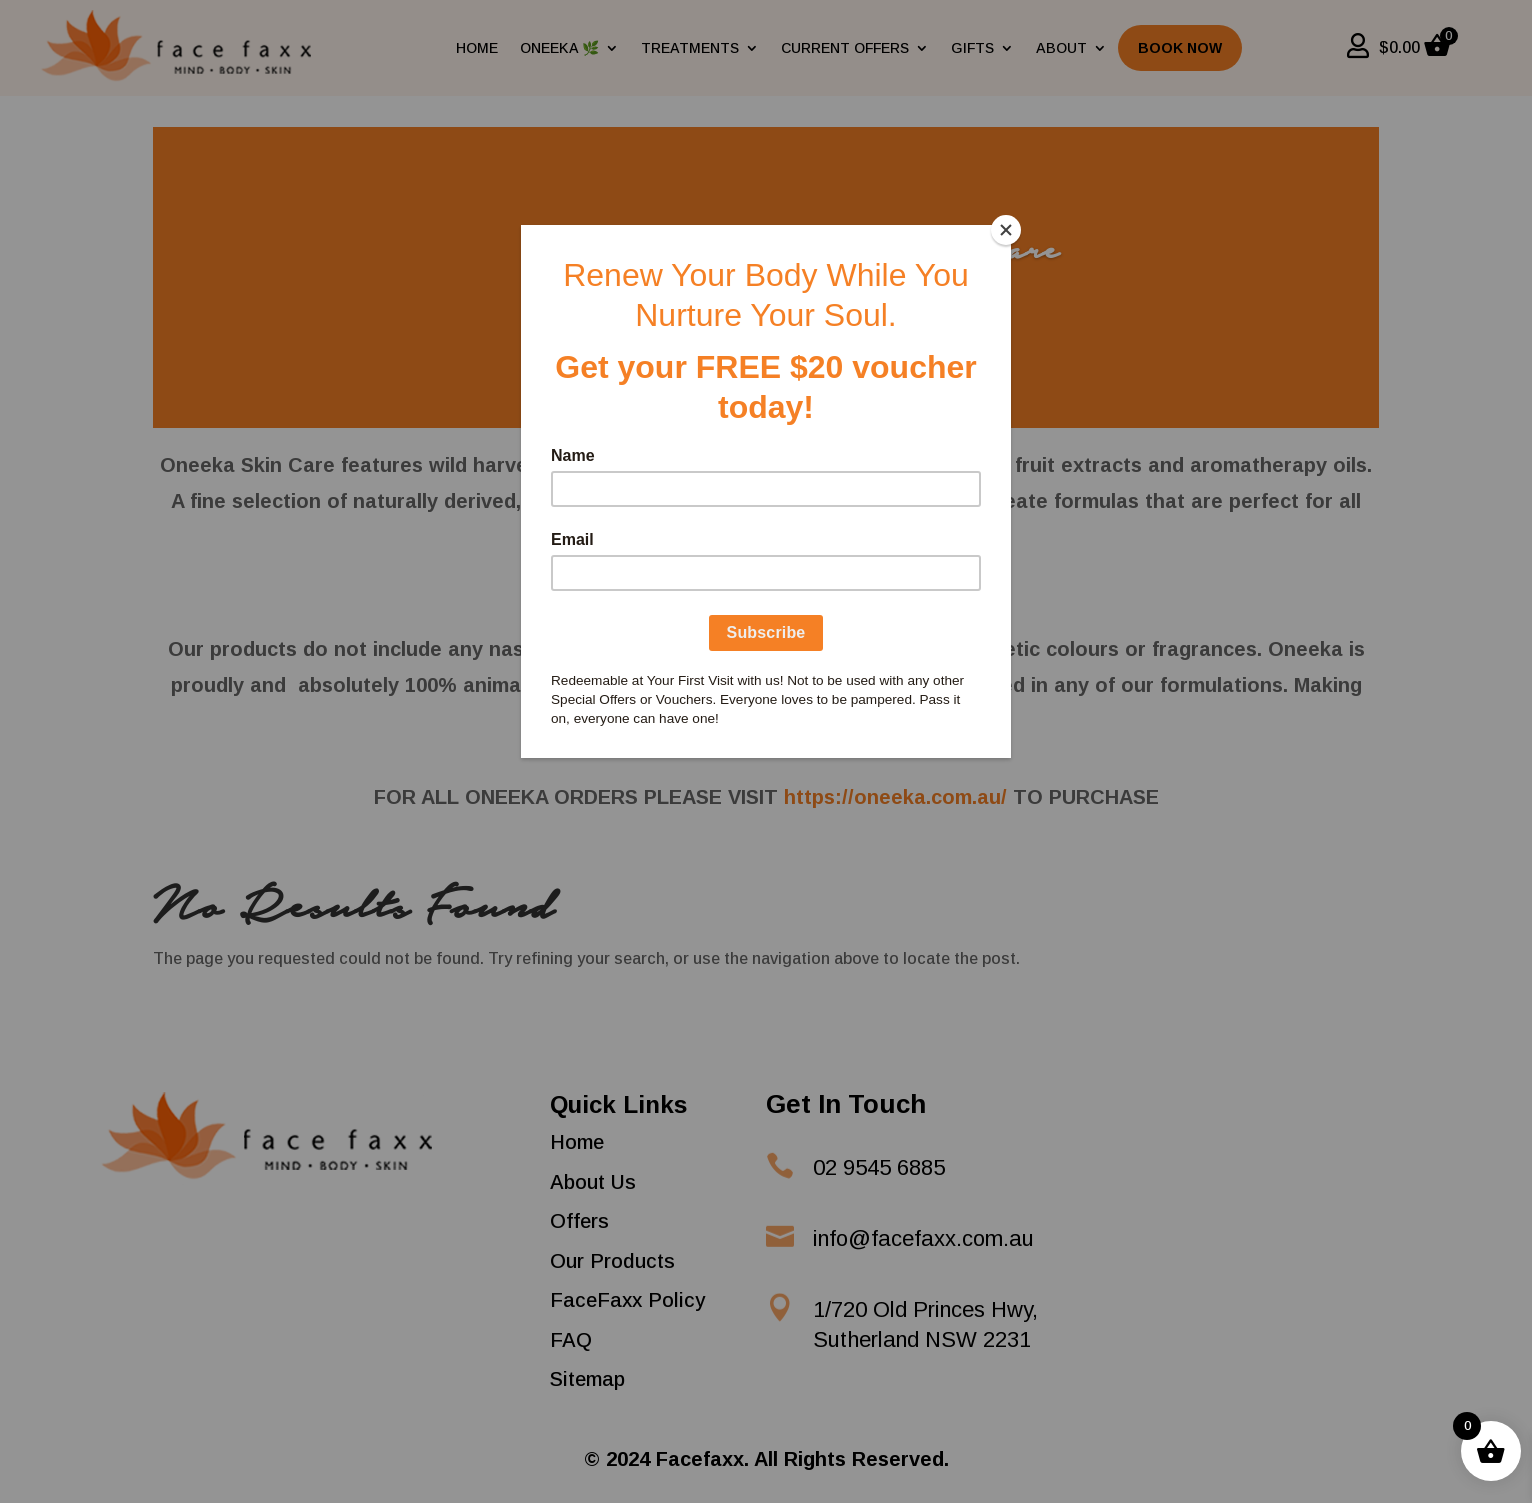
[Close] (1006, 230)
